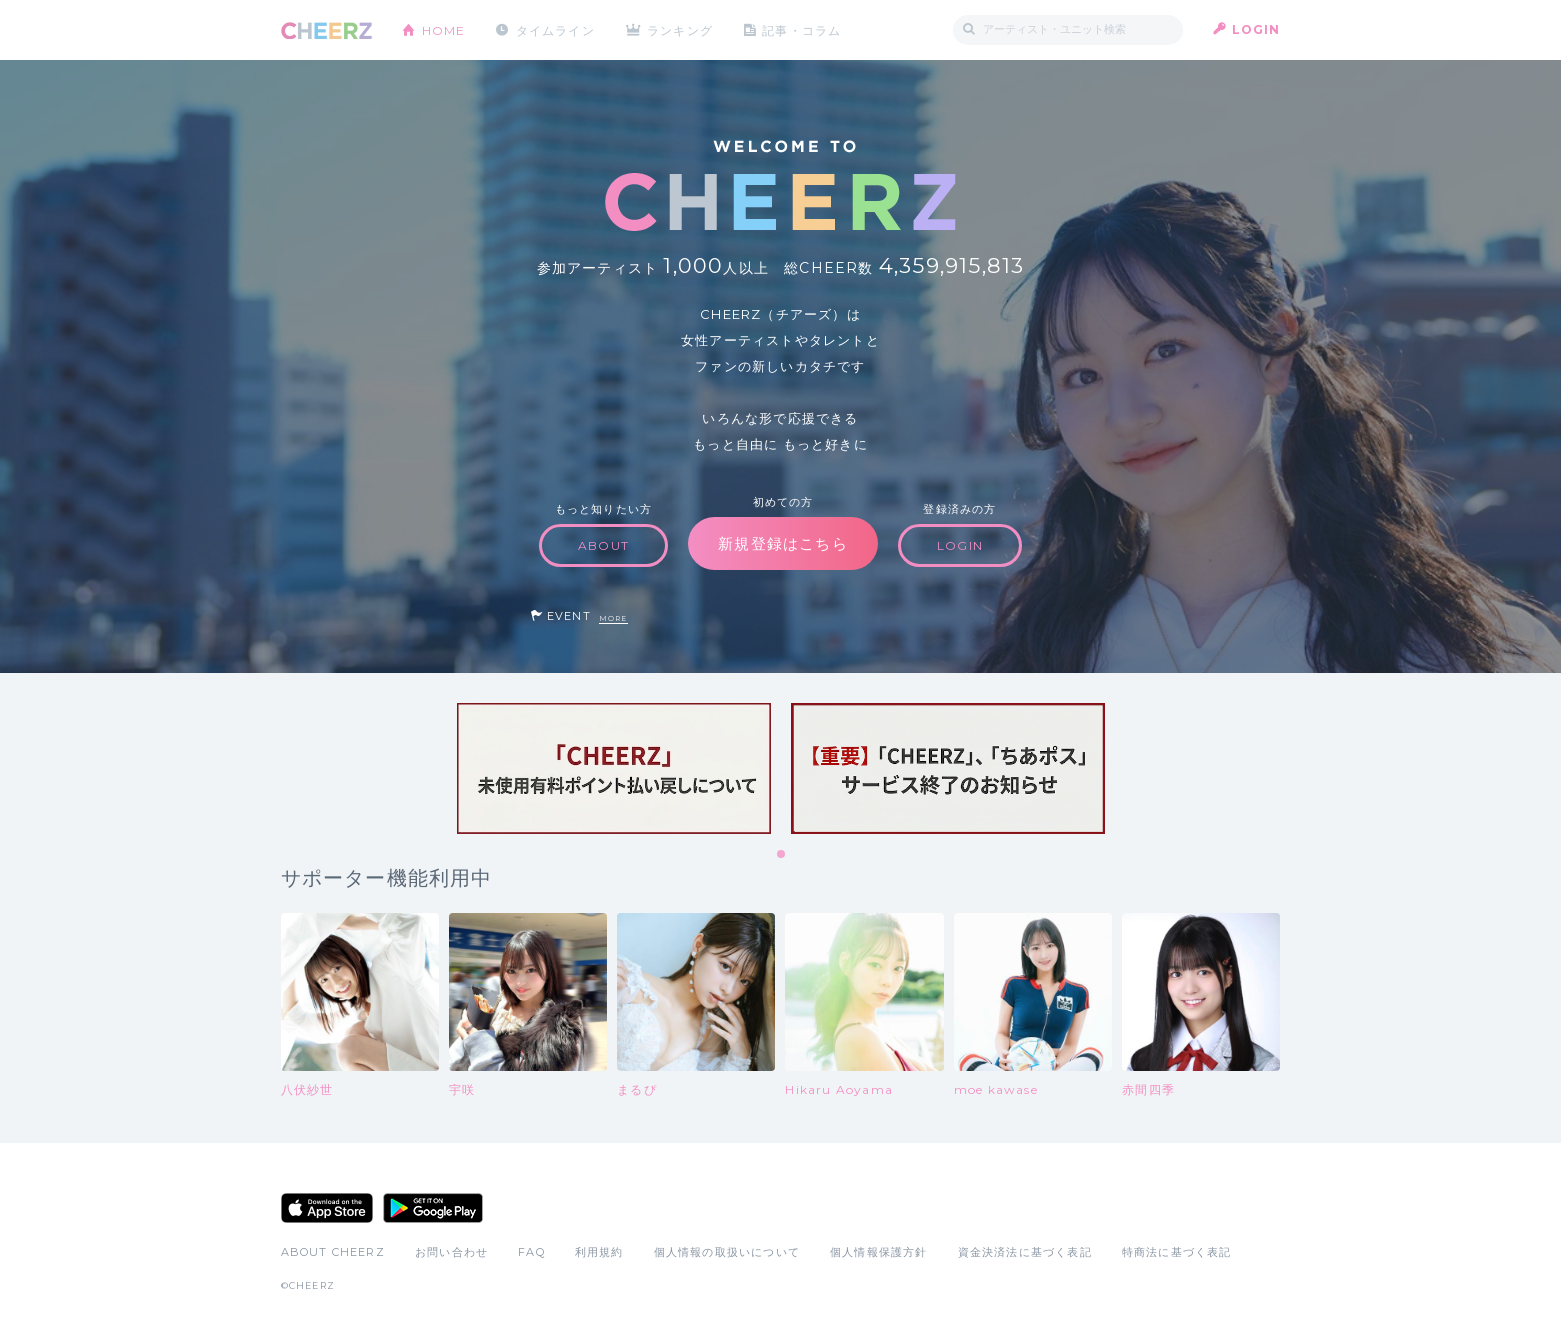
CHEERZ (326, 30)
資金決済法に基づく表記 (1025, 1252)
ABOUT (603, 545)
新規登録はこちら (783, 543)
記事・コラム (802, 29)
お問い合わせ (451, 1252)
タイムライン (555, 29)
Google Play (433, 1208)
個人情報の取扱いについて (727, 1252)
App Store (327, 1208)
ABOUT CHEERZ (333, 1252)
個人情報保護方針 (879, 1252)
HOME (444, 29)
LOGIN (1256, 29)
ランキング (681, 29)
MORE (613, 618)
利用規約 (599, 1252)
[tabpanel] (614, 768)
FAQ (531, 1252)
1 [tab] (782, 855)
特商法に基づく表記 (1177, 1252)
